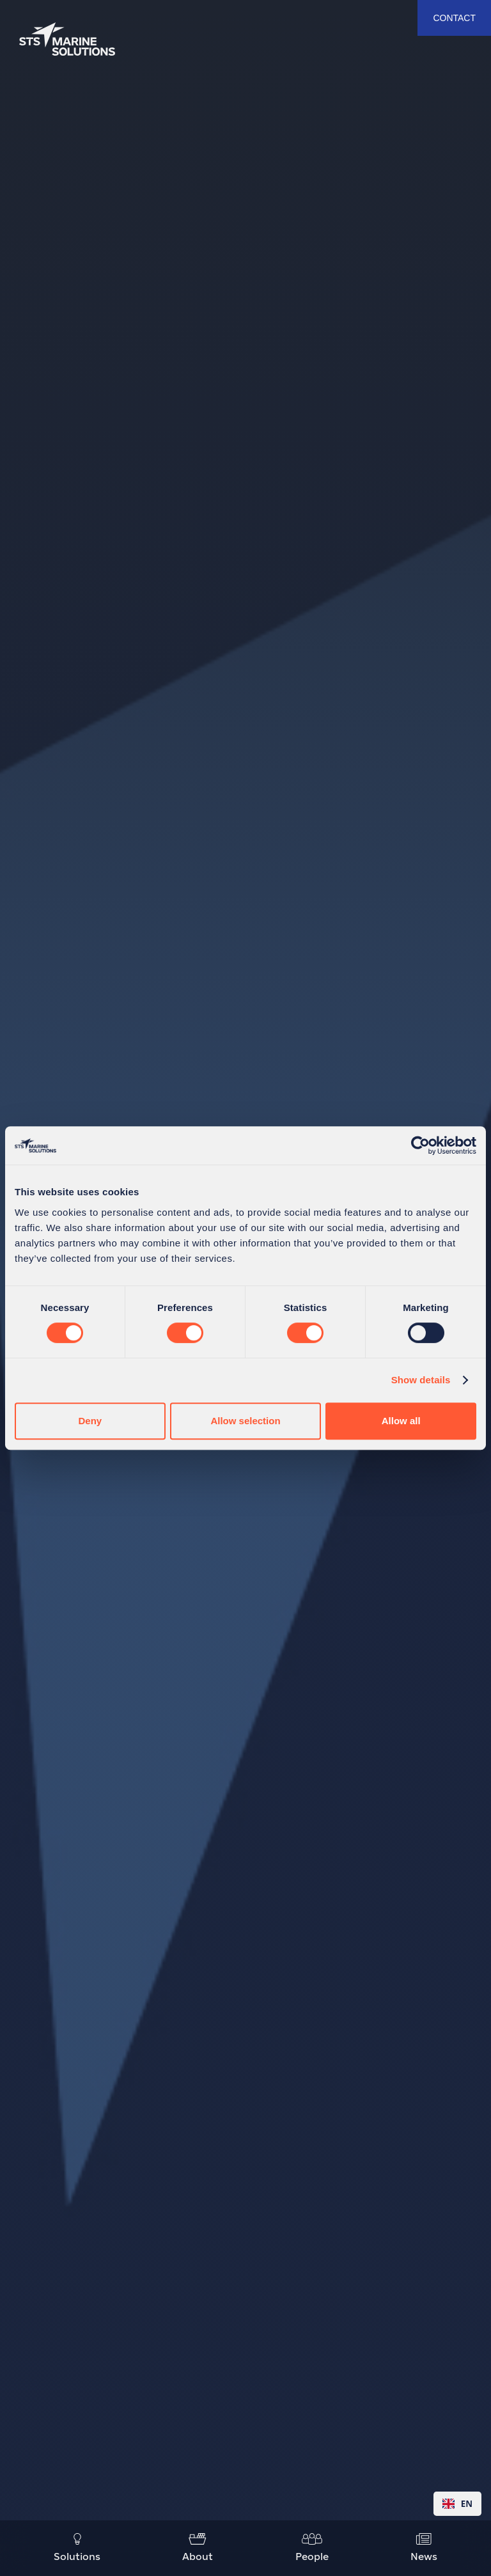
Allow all (401, 1420)
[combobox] (457, 2504)
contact (454, 18)
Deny (90, 1420)
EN (457, 2503)
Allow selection (245, 1420)
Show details (421, 1379)
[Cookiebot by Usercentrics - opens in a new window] (420, 1145)
